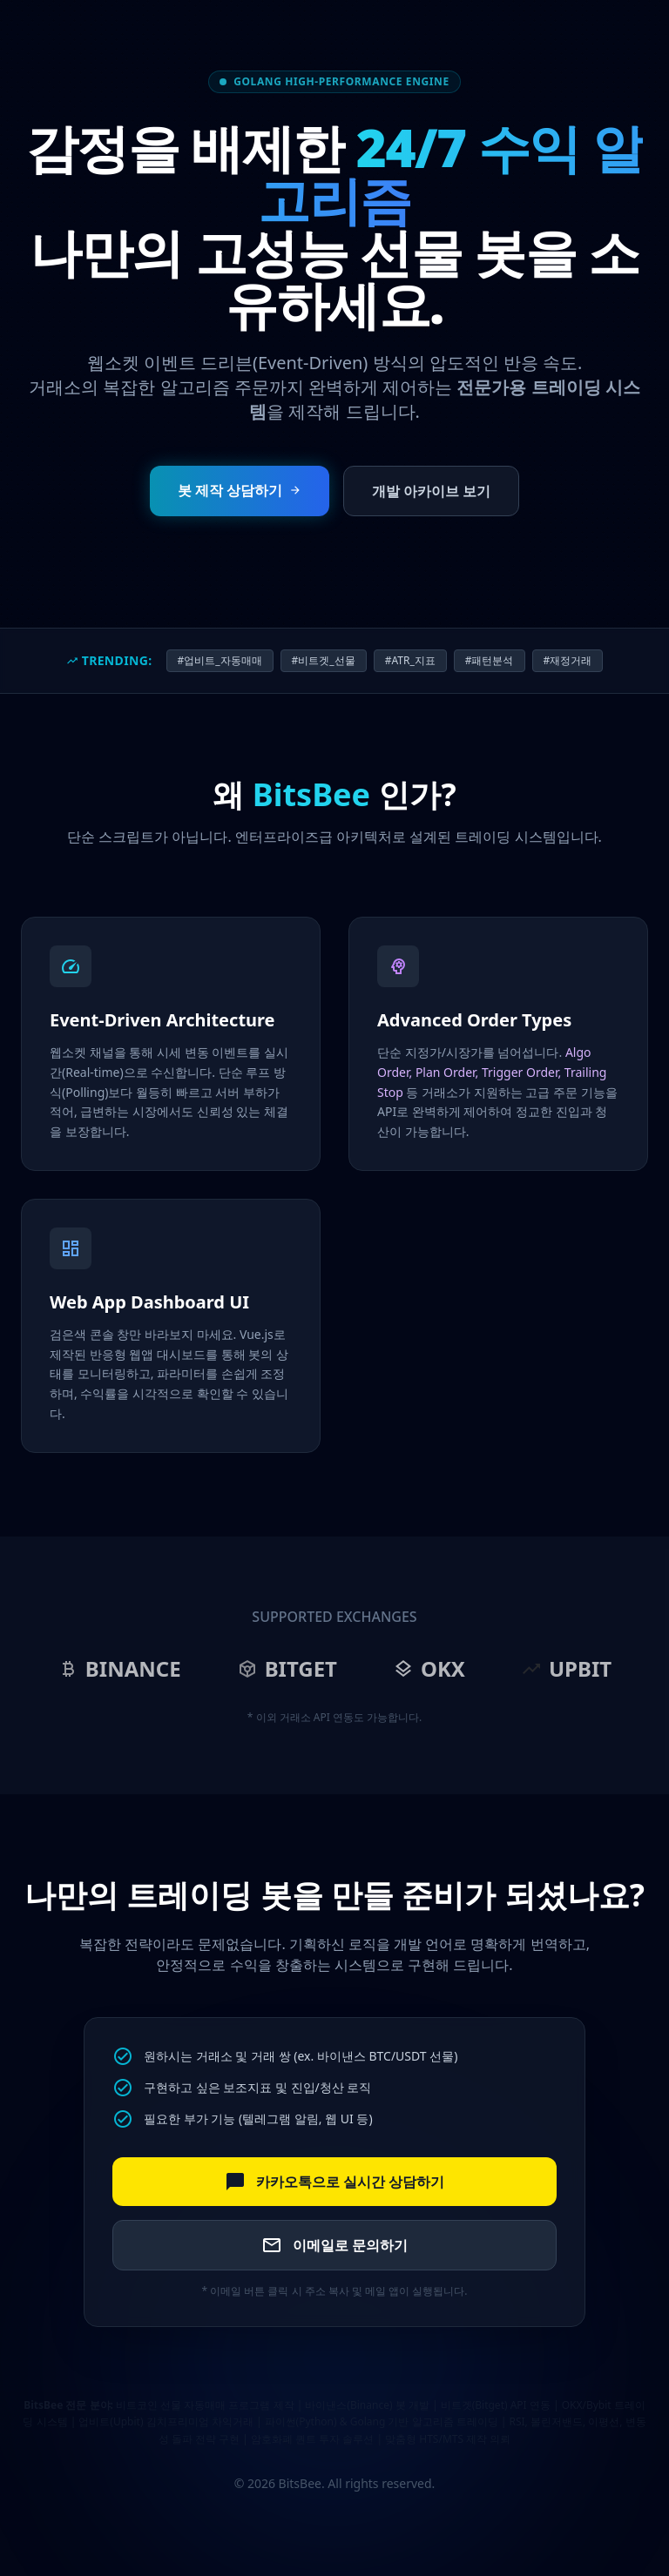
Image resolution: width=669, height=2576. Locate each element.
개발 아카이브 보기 (431, 491)
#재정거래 (568, 660)
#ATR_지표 (410, 660)
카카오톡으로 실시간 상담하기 (334, 2181)
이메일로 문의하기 (334, 2245)
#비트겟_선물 (323, 660)
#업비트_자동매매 (220, 660)
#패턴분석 (489, 660)
